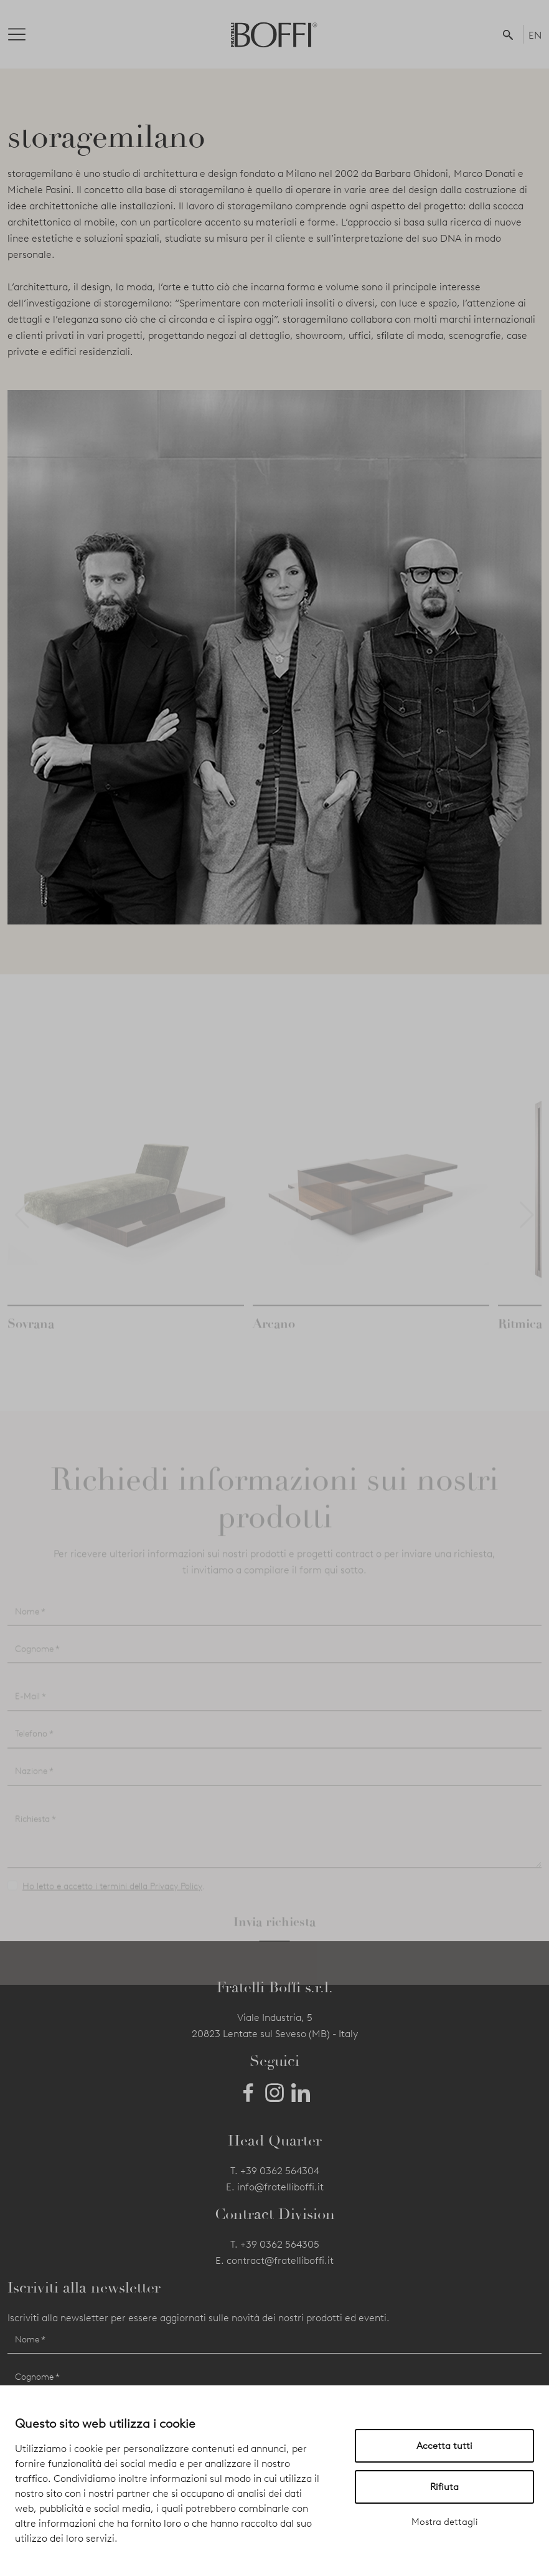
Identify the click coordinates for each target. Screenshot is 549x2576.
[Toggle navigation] (26, 34)
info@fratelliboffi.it (280, 2187)
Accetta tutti (444, 2445)
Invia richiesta (274, 1936)
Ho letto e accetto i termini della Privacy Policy (112, 1901)
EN (535, 35)
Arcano (274, 1338)
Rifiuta (444, 2487)
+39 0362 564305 (279, 2244)
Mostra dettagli (444, 2521)
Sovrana (30, 1338)
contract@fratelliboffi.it (280, 2260)
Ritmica (520, 1338)
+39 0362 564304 (279, 2171)
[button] (510, 34)
